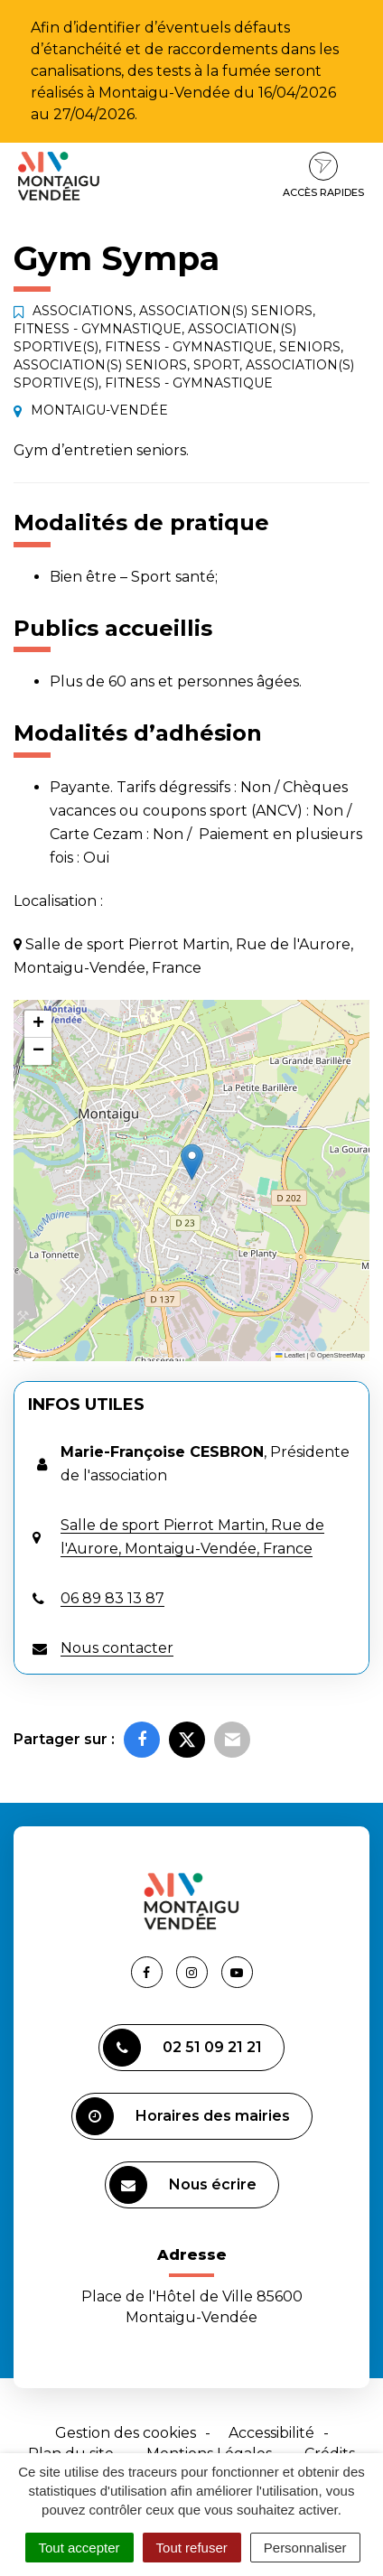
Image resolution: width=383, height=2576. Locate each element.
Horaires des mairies (183, 2116)
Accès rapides (323, 175)
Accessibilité (271, 2432)
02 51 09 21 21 (182, 2048)
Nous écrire (183, 2185)
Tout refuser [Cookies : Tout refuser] (192, 2547)
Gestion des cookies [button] (125, 2432)
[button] (192, 1162)
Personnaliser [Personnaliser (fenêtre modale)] (305, 2547)
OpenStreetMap (341, 1355)
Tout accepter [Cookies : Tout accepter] (79, 2547)
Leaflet (290, 1355)
